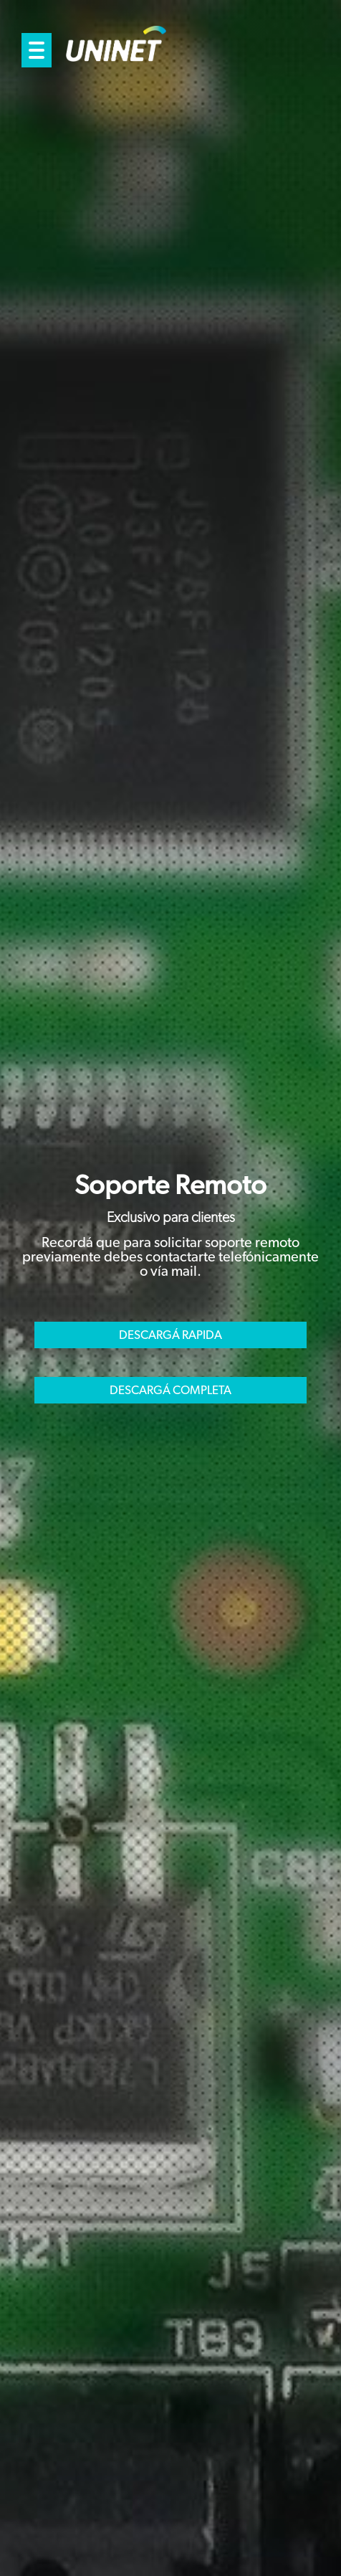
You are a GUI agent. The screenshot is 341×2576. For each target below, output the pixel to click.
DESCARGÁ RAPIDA (170, 1335)
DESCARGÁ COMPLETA (170, 1390)
